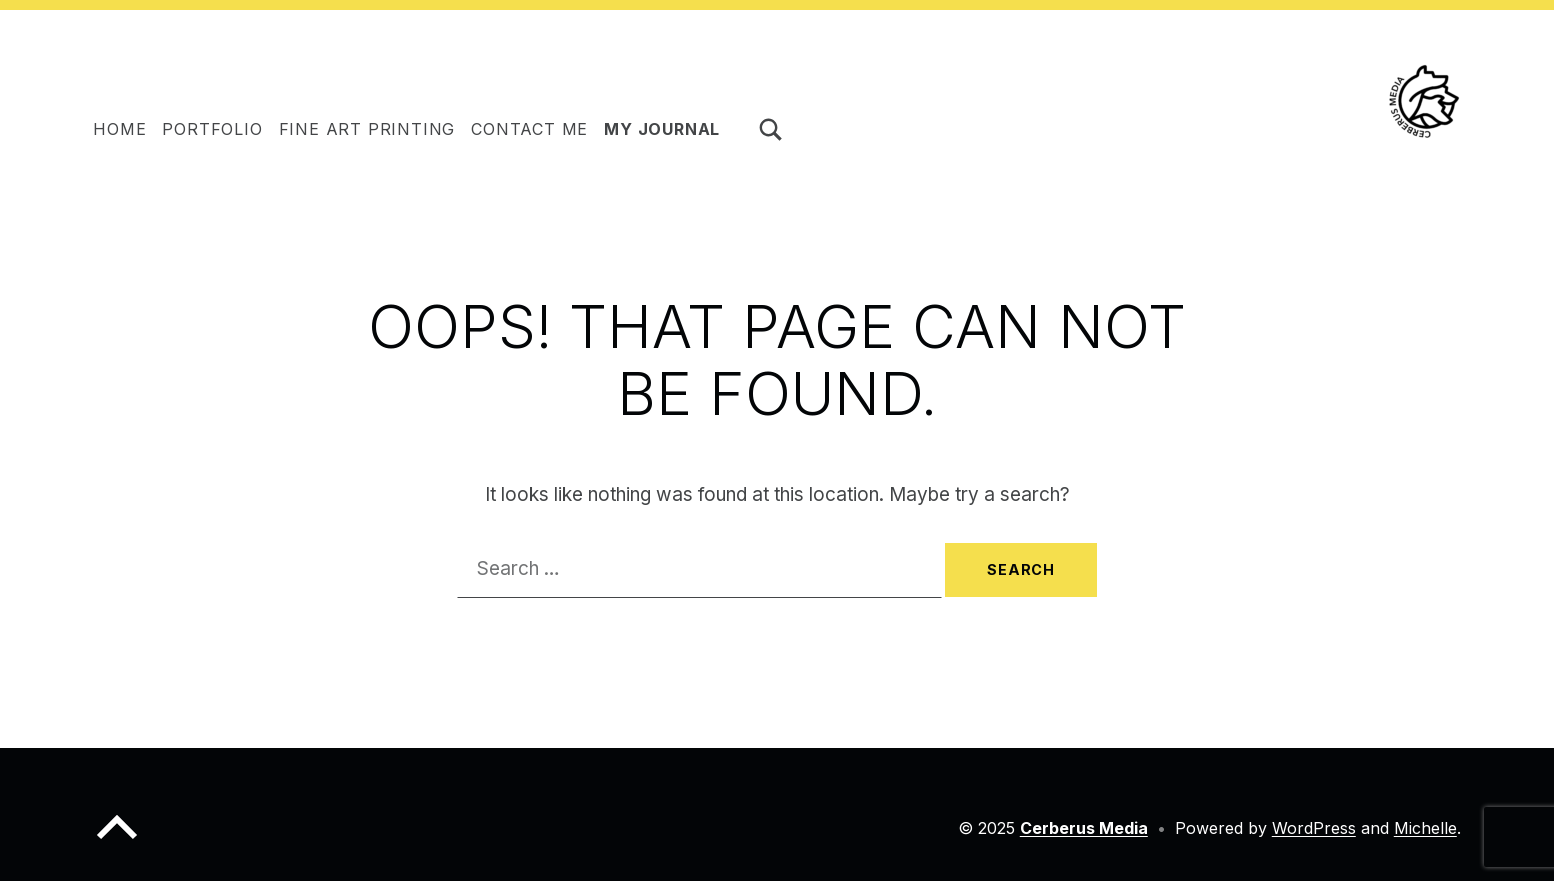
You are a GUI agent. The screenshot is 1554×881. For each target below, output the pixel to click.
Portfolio (212, 129)
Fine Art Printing (367, 129)
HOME (119, 129)
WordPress (1314, 828)
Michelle (1425, 828)
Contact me (529, 129)
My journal (662, 129)
